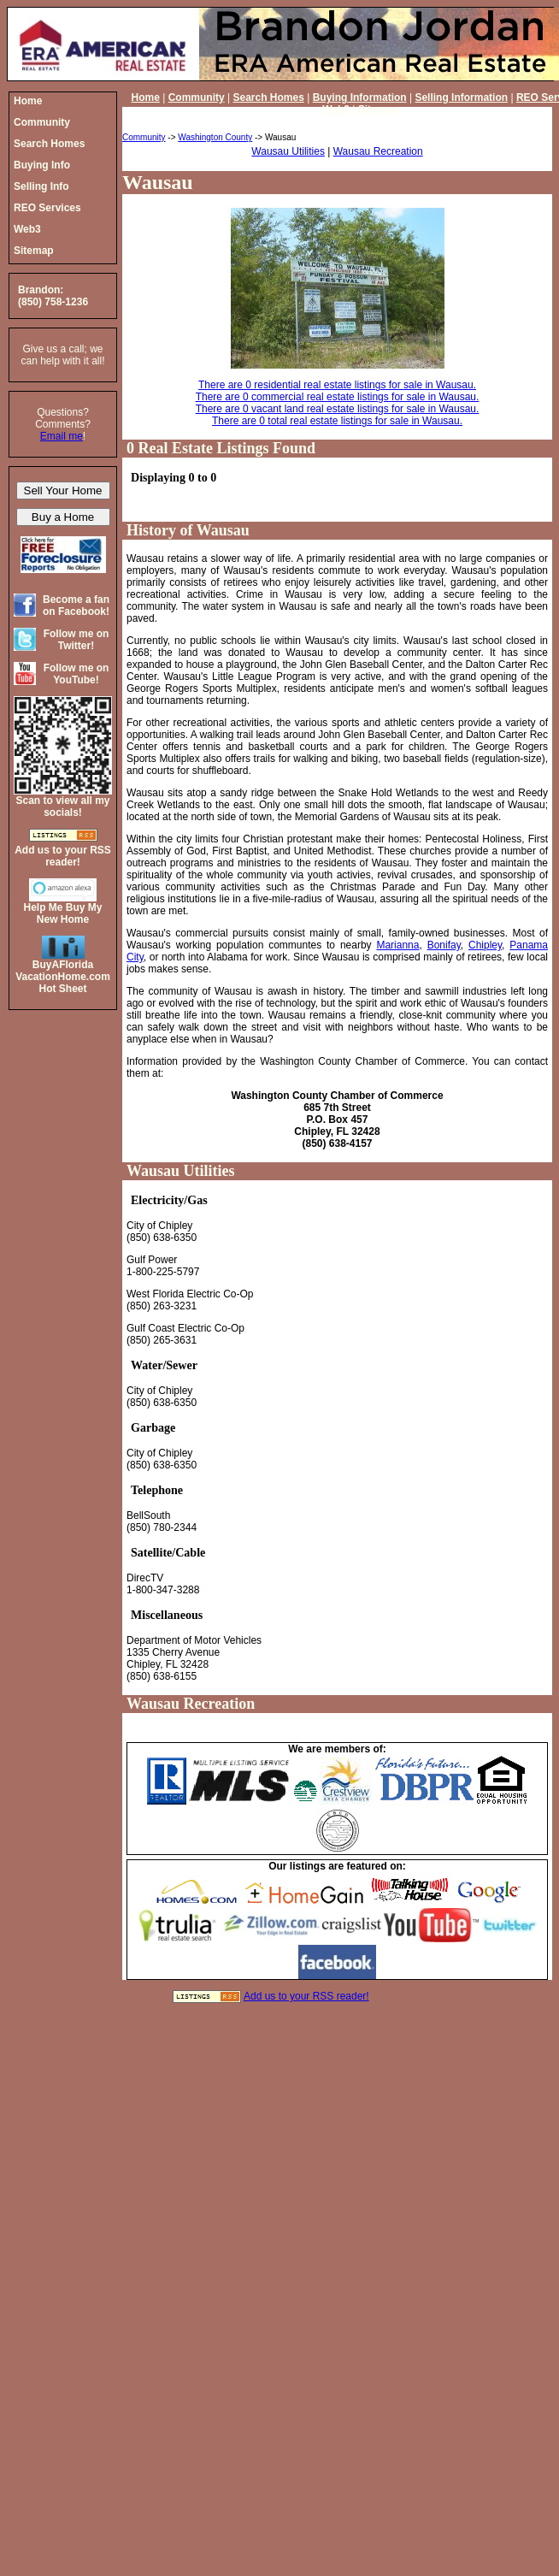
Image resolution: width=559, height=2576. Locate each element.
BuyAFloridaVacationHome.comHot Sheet (62, 977)
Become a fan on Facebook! (76, 605)
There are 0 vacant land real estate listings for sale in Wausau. (338, 409)
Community (196, 97)
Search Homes (267, 97)
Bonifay (444, 945)
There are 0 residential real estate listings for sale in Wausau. (337, 385)
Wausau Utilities (288, 151)
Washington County (215, 137)
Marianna (397, 945)
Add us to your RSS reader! (306, 1996)
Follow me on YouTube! (76, 674)
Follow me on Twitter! (76, 640)
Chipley (485, 945)
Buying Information (360, 97)
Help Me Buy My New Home (62, 913)
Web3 (336, 109)
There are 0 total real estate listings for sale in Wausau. (337, 421)
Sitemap (378, 109)
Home (146, 97)
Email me (61, 436)
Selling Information (461, 97)
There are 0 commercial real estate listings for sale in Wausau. (338, 397)
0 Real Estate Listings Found (221, 448)
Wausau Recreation (378, 151)
